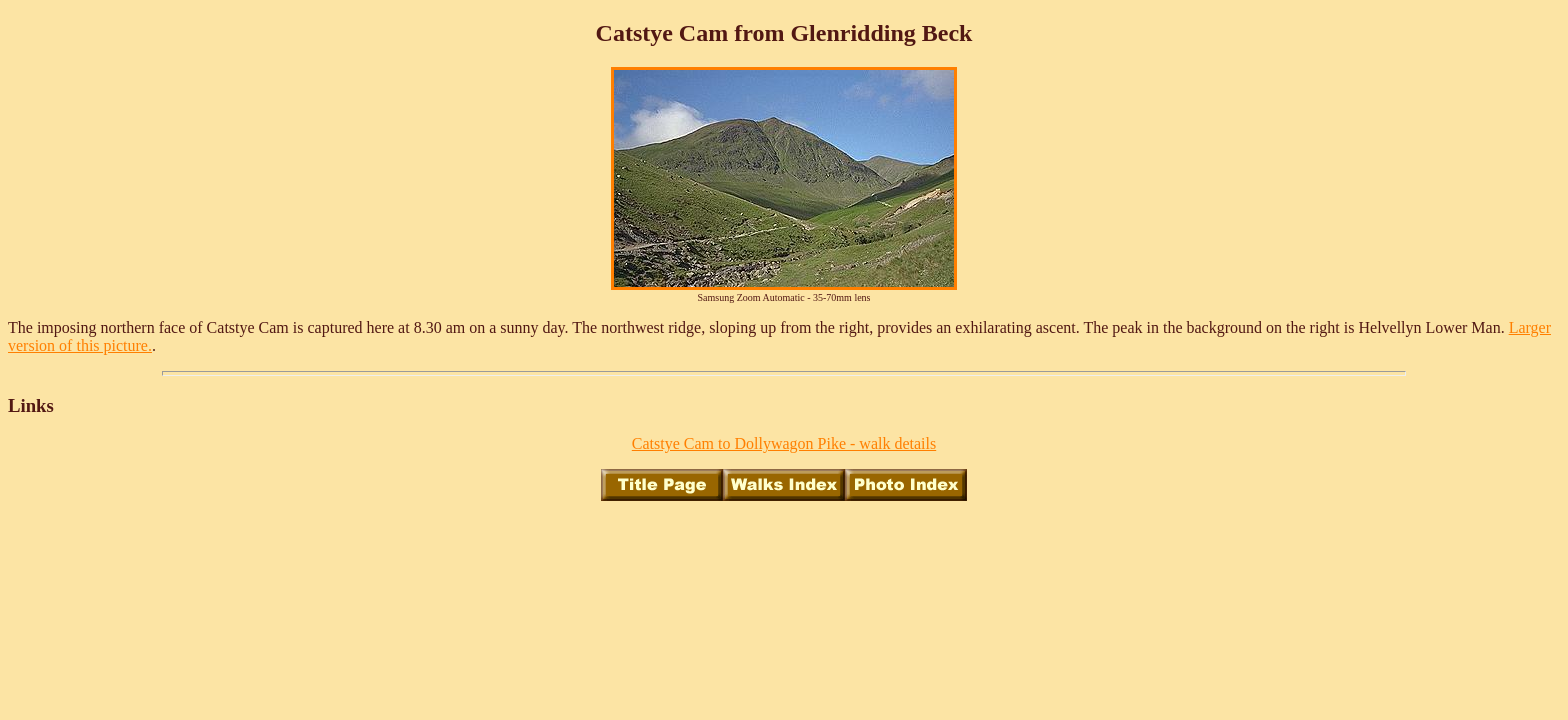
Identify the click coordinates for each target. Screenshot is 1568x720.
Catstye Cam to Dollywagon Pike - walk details (784, 443)
